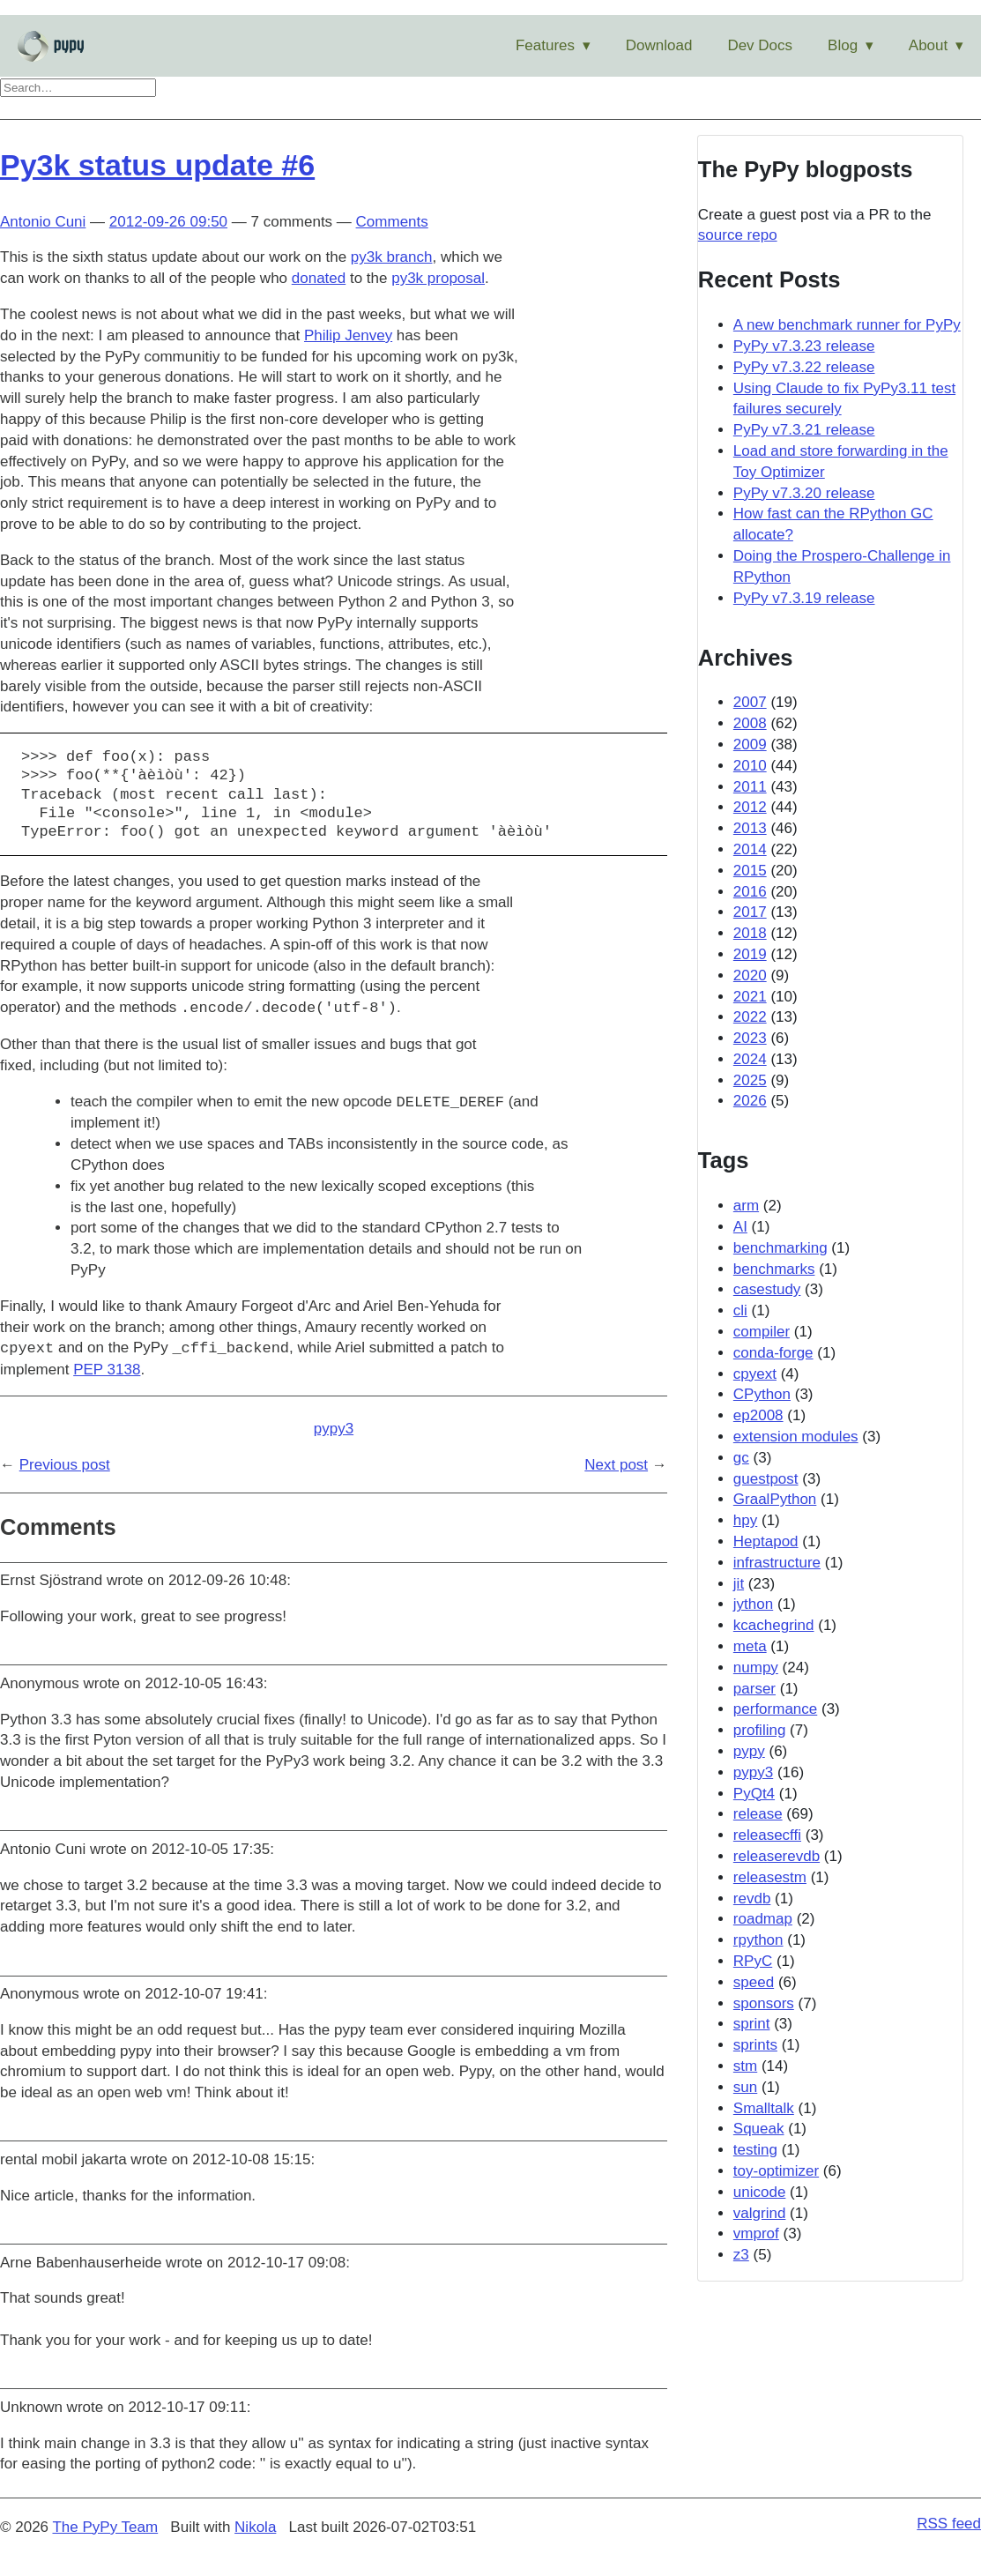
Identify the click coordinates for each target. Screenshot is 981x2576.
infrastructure (777, 1562)
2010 (750, 765)
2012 (750, 807)
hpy (745, 1520)
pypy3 (333, 1428)
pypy (749, 1751)
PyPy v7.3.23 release (804, 346)
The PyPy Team (105, 2527)
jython (753, 1604)
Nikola (255, 2527)
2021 (750, 996)
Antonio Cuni (42, 221)
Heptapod (766, 1541)
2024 (750, 1059)
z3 (741, 2254)
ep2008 (758, 1415)
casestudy (767, 1289)
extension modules (795, 1436)
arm (746, 1205)
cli (740, 1310)
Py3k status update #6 (157, 165)
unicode (759, 2192)
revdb (752, 1898)
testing (755, 2149)
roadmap (762, 1918)
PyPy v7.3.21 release (804, 429)
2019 (750, 954)
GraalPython (775, 1499)
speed (753, 1982)
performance (775, 1709)
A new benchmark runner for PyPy (847, 324)
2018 (750, 933)
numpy (755, 1667)
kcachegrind (773, 1625)
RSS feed (949, 2523)
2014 (750, 849)
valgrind (759, 2213)
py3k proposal (438, 278)
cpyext (755, 1374)
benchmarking (780, 1248)
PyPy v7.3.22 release (804, 367)
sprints (755, 2044)
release (758, 1813)
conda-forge (773, 1352)
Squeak (758, 2128)
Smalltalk (763, 2108)
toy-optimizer (776, 2171)
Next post (616, 1464)
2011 (750, 786)
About (928, 45)
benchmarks (774, 1269)
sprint (751, 2023)
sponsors (763, 2003)
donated (319, 278)
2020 (750, 975)
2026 (750, 1100)
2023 (750, 1038)
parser (754, 1688)
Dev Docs (759, 45)
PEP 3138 (106, 1369)
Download (659, 45)
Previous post (64, 1464)
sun (745, 2087)
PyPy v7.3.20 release (804, 493)
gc (741, 1457)
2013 (750, 828)
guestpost (766, 1478)
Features (545, 45)
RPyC (752, 1961)
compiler (761, 1331)
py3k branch (392, 257)
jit (738, 1583)
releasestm (769, 1877)
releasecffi (767, 1835)
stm (745, 2066)
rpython (758, 1940)
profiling (759, 1730)
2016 (750, 891)
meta (750, 1646)
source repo (737, 235)
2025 (750, 1080)
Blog (843, 45)
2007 (750, 702)
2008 (750, 723)
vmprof (756, 2233)
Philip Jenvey (348, 335)
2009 (750, 744)
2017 (750, 912)
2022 (750, 1017)
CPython (762, 1394)
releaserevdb (776, 1856)
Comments (392, 221)
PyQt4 (754, 1793)
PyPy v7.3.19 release (804, 598)
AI (740, 1226)
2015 (750, 870)
